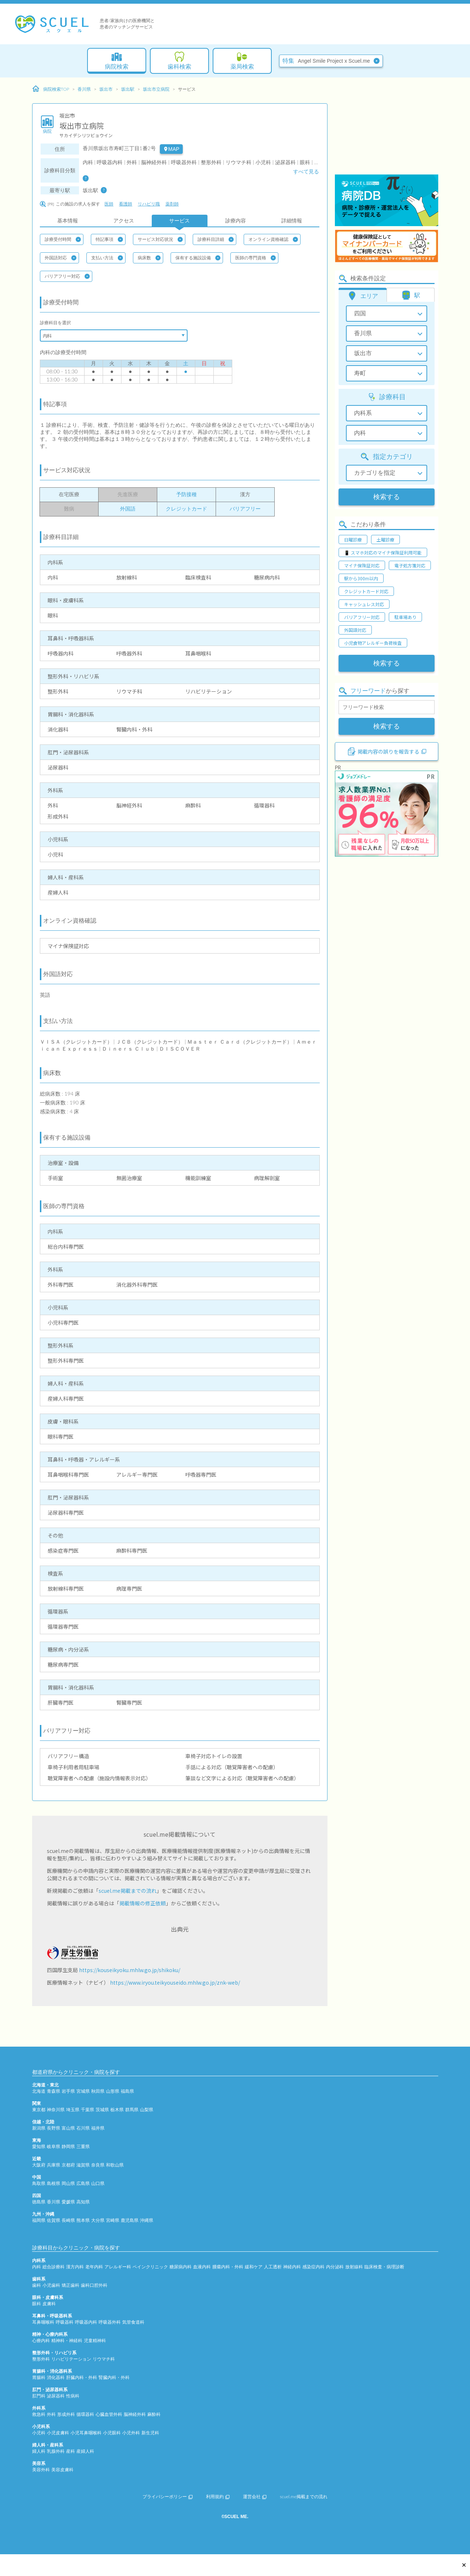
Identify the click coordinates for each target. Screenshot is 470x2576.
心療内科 (41, 2340)
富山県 (68, 2128)
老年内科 (94, 2266)
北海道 (38, 2091)
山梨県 (146, 2109)
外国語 (127, 508)
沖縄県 (146, 2220)
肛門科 (38, 2396)
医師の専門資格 (255, 257)
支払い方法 (107, 257)
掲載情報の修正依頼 (142, 1903)
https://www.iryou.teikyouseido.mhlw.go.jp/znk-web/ (175, 1982)
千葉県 (87, 2109)
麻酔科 (154, 2414)
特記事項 (109, 239)
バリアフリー (245, 508)
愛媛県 (68, 2202)
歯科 (36, 2285)
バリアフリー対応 (67, 276)
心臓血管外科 (109, 2414)
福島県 (127, 2091)
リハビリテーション (71, 2359)
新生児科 (150, 2432)
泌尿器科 (56, 2396)
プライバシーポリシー (168, 2496)
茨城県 (102, 2109)
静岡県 (68, 2146)
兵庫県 (53, 2165)
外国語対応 (60, 257)
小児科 (38, 2432)
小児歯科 (51, 2285)
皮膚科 (49, 2303)
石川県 (83, 2128)
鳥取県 (38, 2183)
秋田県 (97, 2091)
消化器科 (56, 2377)
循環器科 (85, 2414)
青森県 (53, 2091)
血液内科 (202, 2266)
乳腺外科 (56, 2451)
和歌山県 (115, 2165)
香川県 (84, 89)
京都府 (68, 2165)
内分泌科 (335, 2266)
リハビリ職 (149, 204)
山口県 (97, 2183)
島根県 (53, 2183)
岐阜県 (53, 2146)
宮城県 (83, 2091)
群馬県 (131, 2109)
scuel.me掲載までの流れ (128, 1890)
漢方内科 (75, 2266)
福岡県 (38, 2220)
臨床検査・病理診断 (384, 2266)
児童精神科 (95, 2340)
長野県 (53, 2128)
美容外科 (41, 2469)
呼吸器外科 (110, 2322)
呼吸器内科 (86, 2322)
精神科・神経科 (66, 2340)
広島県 (83, 2183)
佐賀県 (53, 2220)
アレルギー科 (117, 2266)
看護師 (125, 204)
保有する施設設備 (197, 257)
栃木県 (117, 2109)
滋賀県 (83, 2165)
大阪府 (38, 2165)
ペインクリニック (150, 2266)
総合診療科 (53, 2266)
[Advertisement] (386, 127)
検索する (386, 497)
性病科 (72, 2396)
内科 (36, 2266)
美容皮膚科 (62, 2469)
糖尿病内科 (180, 2266)
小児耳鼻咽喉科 (86, 2432)
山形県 (112, 2091)
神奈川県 (56, 2109)
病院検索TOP (50, 89)
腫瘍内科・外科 (227, 2266)
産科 (70, 2451)
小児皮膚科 (58, 2432)
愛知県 (38, 2146)
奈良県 (97, 2165)
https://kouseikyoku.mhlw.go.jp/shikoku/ (129, 1970)
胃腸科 (38, 2377)
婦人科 (38, 2451)
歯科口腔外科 (94, 2285)
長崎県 (68, 2220)
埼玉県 (72, 2109)
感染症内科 (313, 2266)
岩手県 (68, 2091)
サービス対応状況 (160, 239)
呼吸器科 (64, 2322)
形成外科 (66, 2414)
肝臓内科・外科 (81, 2377)
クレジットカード (186, 508)
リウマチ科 (104, 2359)
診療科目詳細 (216, 239)
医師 (108, 204)
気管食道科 (133, 2322)
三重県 (83, 2146)
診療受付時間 (63, 239)
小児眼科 (112, 2432)
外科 (51, 2414)
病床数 (149, 257)
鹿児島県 (129, 2220)
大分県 (97, 2220)
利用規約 (218, 2496)
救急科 (38, 2414)
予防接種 (186, 494)
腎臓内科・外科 (114, 2377)
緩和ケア (254, 2266)
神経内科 (292, 2266)
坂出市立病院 (156, 89)
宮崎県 (112, 2220)
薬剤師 (172, 204)
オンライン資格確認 (273, 239)
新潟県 (38, 2128)
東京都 (38, 2109)
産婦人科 (85, 2451)
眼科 (36, 2303)
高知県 (83, 2202)
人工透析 (273, 2266)
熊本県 (83, 2220)
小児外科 (131, 2432)
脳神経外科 (135, 2414)
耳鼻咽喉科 (43, 2322)
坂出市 (106, 89)
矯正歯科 (70, 2285)
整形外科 (41, 2359)
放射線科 (354, 2266)
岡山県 (68, 2183)
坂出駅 (127, 89)
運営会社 (255, 2496)
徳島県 (38, 2202)
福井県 (97, 2128)
